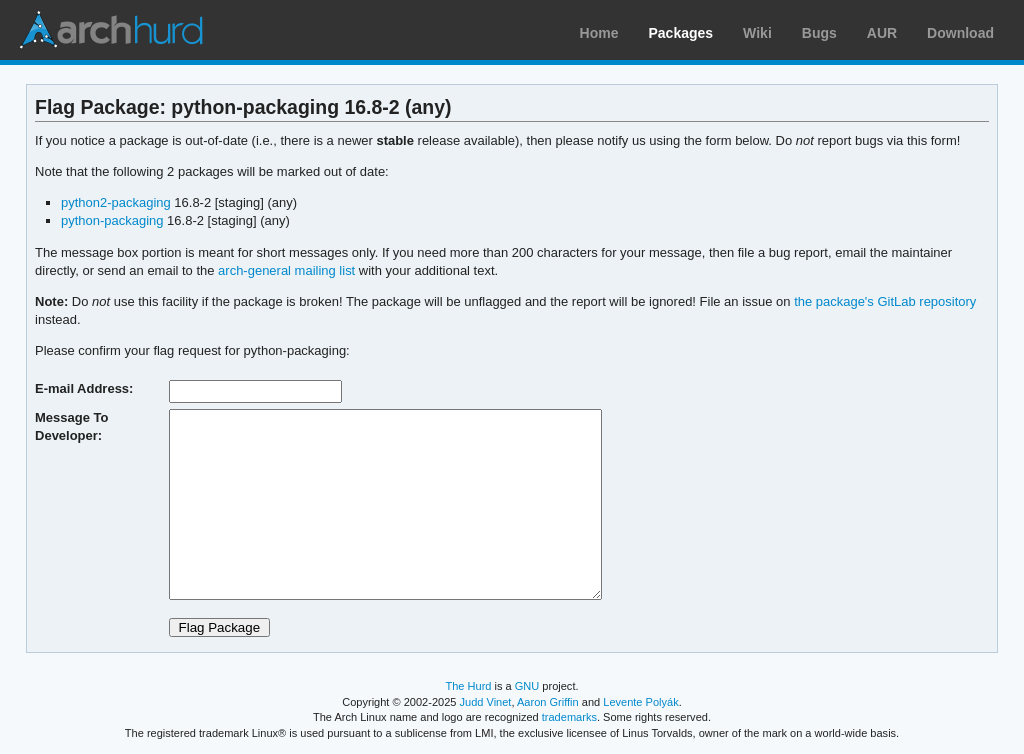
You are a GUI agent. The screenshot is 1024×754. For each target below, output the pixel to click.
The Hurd (468, 686)
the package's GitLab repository (885, 301)
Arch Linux (110, 30)
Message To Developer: (71, 426)
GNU (527, 686)
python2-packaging (116, 202)
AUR (882, 33)
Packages (681, 33)
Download (960, 33)
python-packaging (112, 220)
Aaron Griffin (548, 702)
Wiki (757, 33)
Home (599, 33)
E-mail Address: (84, 388)
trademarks (569, 717)
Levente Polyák (640, 702)
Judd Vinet (486, 702)
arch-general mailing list (286, 270)
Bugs (819, 33)
